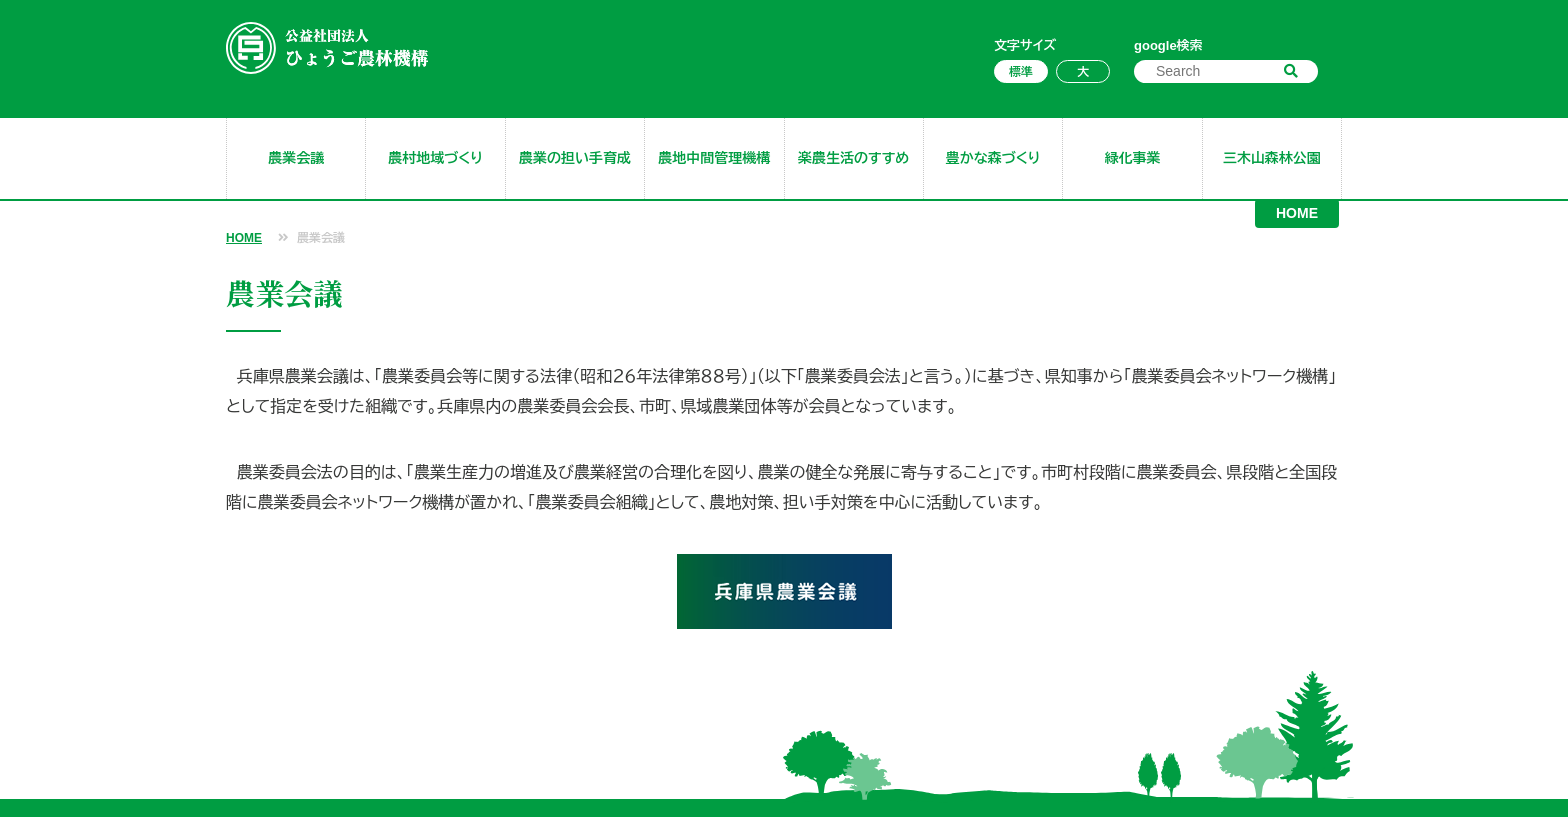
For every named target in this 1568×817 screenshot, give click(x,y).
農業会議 (296, 158)
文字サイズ (1025, 45)
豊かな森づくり (993, 158)
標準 (1021, 72)
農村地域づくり (435, 158)
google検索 (1168, 45)
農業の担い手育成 (575, 158)
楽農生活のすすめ (853, 158)
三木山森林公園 (1272, 158)
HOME (1297, 213)
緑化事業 (1132, 158)
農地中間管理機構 (714, 158)
